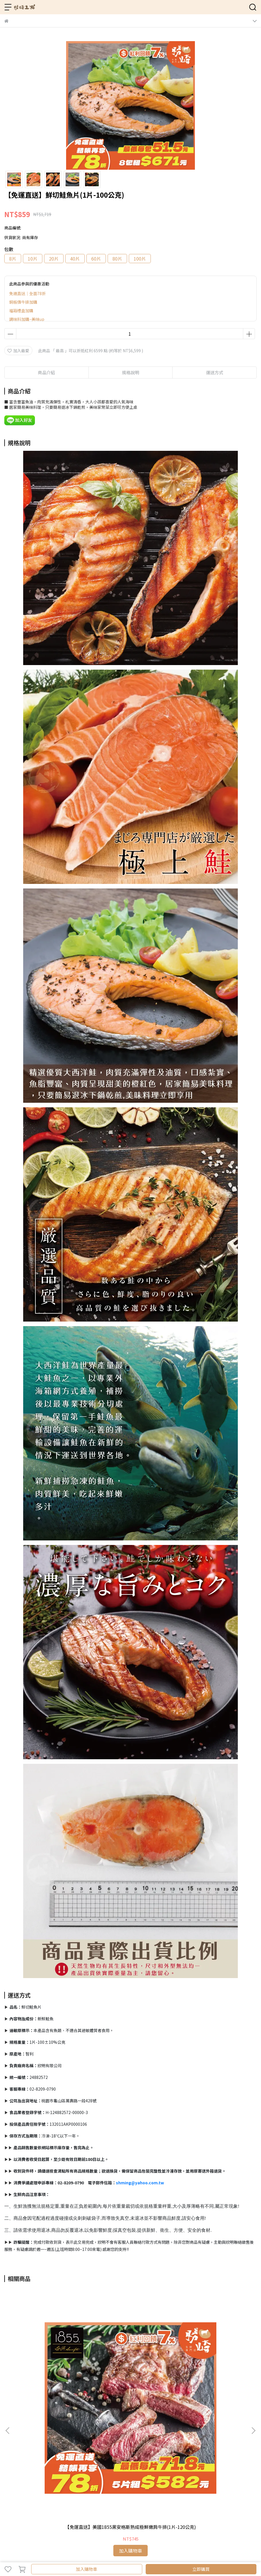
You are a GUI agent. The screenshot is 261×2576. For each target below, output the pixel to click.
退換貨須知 (33, 2481)
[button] (253, 2350)
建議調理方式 (58, 2481)
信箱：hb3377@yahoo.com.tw (33, 2449)
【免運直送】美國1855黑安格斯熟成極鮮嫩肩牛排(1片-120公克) (50, 2369)
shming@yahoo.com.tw (140, 2182)
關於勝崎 (50, 2504)
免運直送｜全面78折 (27, 293)
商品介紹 (46, 372)
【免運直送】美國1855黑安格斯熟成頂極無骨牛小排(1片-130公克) (130, 2369)
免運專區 (31, 2504)
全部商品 (12, 2504)
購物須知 (12, 2481)
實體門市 (69, 2504)
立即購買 (200, 2569)
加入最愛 (18, 350)
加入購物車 (86, 2569)
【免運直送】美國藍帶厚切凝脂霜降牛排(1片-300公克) (211, 2369)
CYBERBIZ (127, 2554)
